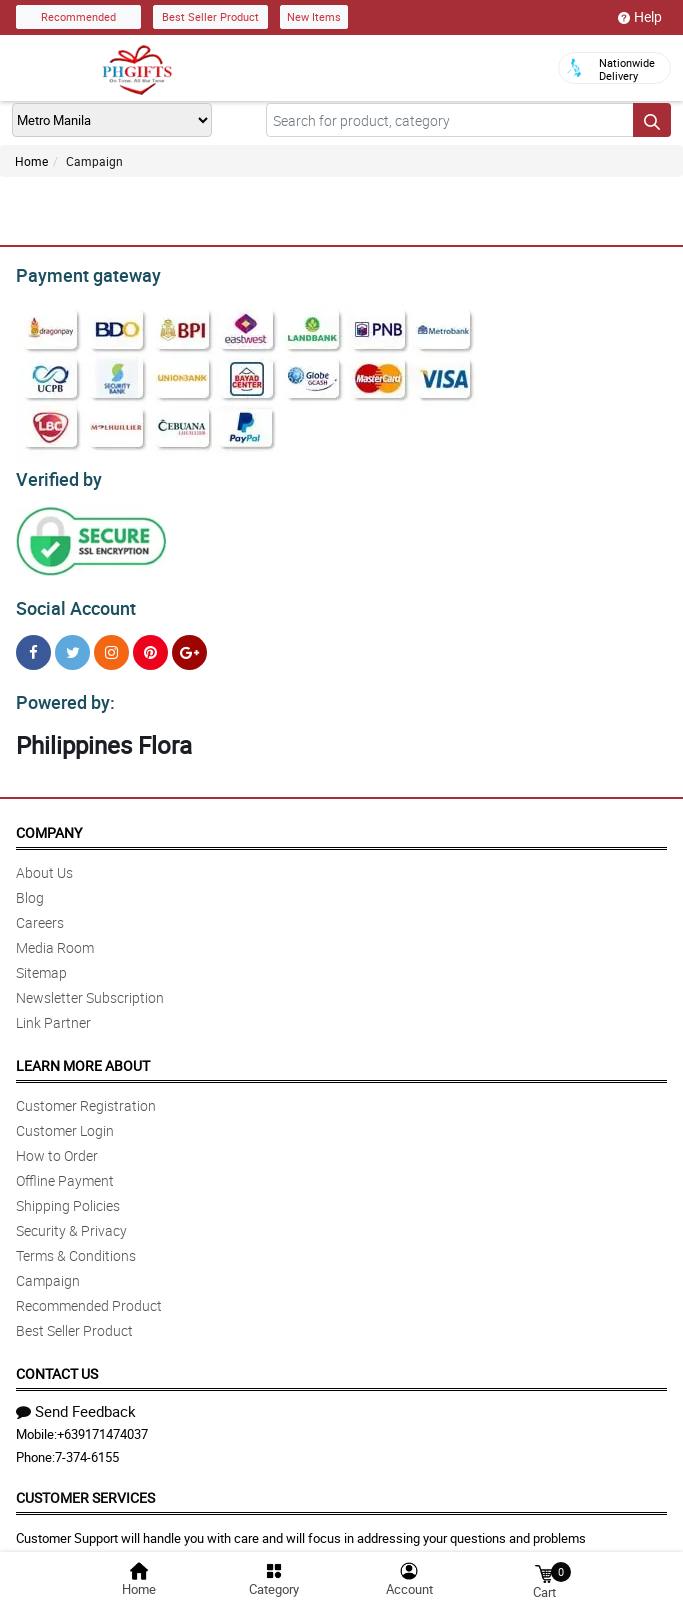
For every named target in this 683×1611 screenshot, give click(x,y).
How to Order (57, 1143)
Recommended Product (89, 1293)
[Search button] (652, 120)
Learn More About (83, 1053)
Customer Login (65, 1118)
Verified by (56, 474)
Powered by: (61, 691)
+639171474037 (102, 1422)
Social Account (70, 600)
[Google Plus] (189, 643)
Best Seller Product (210, 16)
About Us (44, 860)
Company (49, 820)
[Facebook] (33, 643)
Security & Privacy (71, 1218)
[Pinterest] (150, 643)
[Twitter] (72, 643)
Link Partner (53, 1010)
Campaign (48, 1268)
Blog (30, 885)
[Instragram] (111, 643)
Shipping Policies (68, 1193)
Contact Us (57, 1361)
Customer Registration (86, 1093)
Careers (40, 910)
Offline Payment (65, 1168)
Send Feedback (76, 1399)
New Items (314, 16)
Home (31, 161)
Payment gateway (79, 273)
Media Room (55, 935)
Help (640, 17)
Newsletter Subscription (90, 985)
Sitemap (41, 960)
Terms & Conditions (76, 1243)
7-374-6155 (87, 1445)
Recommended (78, 16)
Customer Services (85, 1485)
